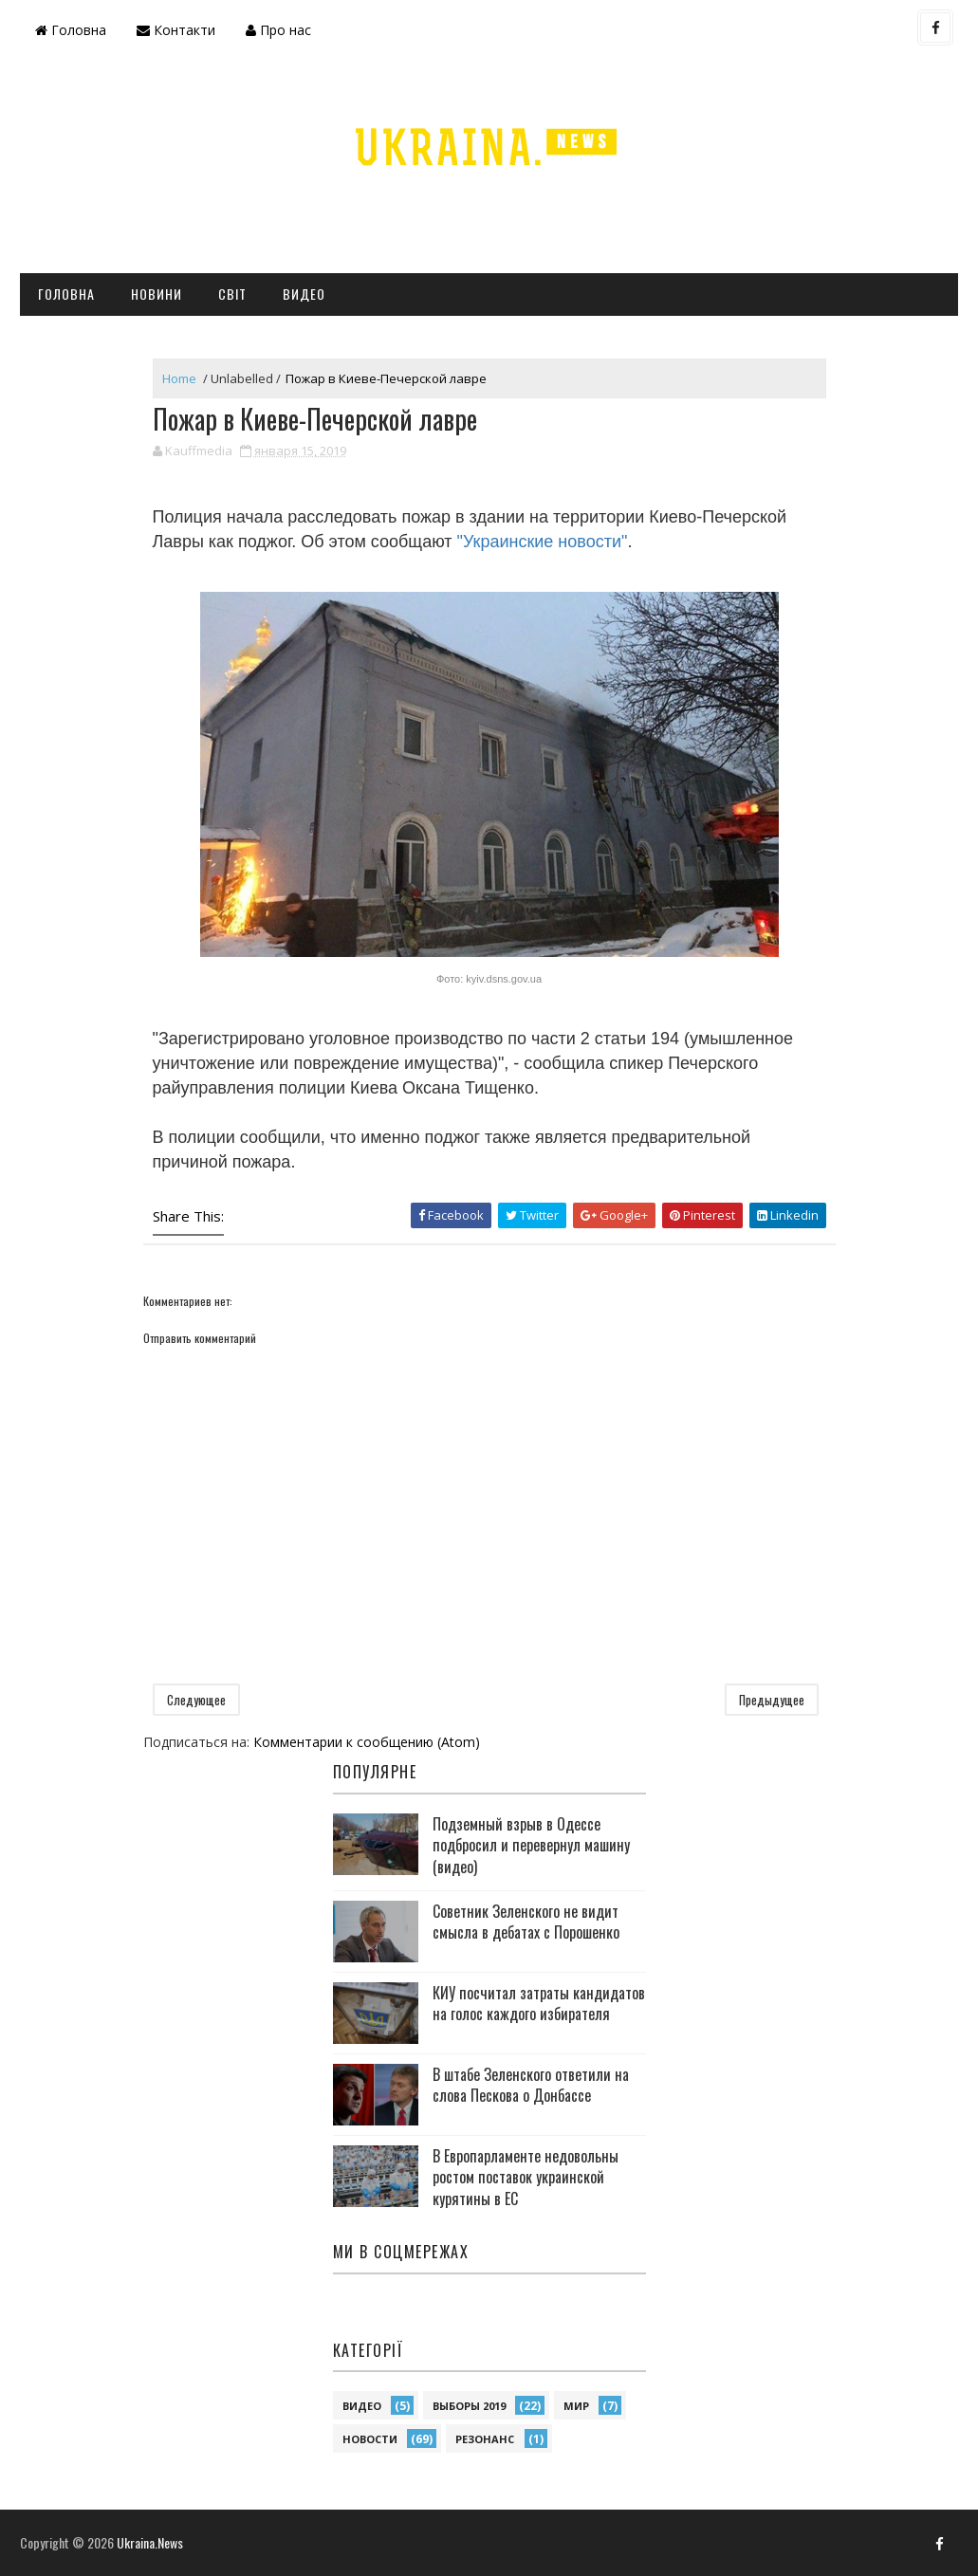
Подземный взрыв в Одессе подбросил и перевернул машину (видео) (531, 1845)
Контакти (176, 30)
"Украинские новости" (542, 541)
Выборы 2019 (469, 2406)
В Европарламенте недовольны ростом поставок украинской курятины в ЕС (525, 2177)
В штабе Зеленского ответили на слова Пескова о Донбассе (531, 2085)
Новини (156, 294)
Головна (70, 30)
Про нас (278, 30)
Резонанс (484, 2439)
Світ (232, 294)
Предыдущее (771, 1699)
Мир (576, 2406)
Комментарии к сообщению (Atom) (366, 1742)
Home (179, 378)
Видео (304, 294)
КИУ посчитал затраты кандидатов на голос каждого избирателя (539, 2003)
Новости (369, 2439)
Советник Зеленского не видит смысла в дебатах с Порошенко (526, 1921)
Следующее (196, 1699)
